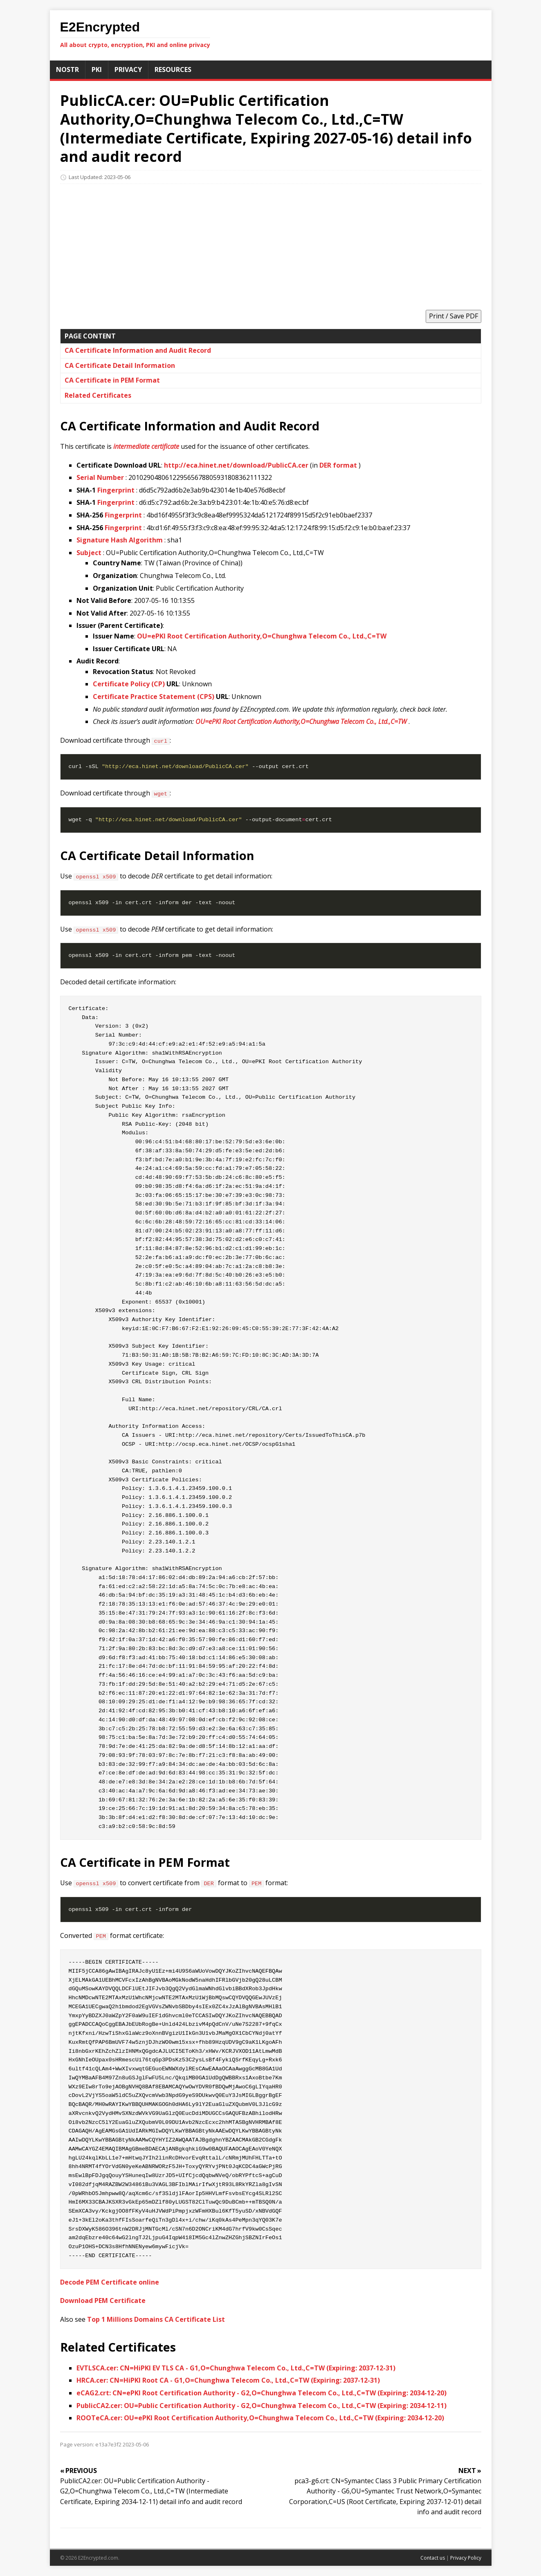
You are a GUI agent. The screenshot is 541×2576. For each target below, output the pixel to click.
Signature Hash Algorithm (119, 539)
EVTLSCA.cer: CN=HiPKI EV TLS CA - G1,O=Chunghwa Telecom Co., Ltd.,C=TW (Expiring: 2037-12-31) (235, 2367)
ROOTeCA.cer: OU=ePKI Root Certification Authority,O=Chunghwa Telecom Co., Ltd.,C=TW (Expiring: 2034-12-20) (260, 2417)
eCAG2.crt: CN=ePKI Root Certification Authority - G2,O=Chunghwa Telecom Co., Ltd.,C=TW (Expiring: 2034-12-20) (261, 2392)
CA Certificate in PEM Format (112, 380)
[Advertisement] (270, 244)
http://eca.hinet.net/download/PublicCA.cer (236, 465)
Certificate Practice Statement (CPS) (153, 696)
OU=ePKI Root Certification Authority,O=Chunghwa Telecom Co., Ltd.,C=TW (261, 636)
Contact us (432, 2557)
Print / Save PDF (453, 315)
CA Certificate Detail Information (120, 365)
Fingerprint (116, 490)
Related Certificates (98, 395)
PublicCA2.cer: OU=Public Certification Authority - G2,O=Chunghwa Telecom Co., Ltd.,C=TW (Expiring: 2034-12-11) (261, 2405)
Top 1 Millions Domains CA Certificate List (156, 2319)
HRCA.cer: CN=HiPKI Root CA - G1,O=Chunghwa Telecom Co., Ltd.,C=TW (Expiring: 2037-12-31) (228, 2380)
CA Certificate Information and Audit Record (138, 350)
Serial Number (100, 477)
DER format (338, 465)
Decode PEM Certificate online (109, 2282)
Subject (88, 552)
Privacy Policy (465, 2557)
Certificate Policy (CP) (129, 683)
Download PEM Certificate (103, 2300)
